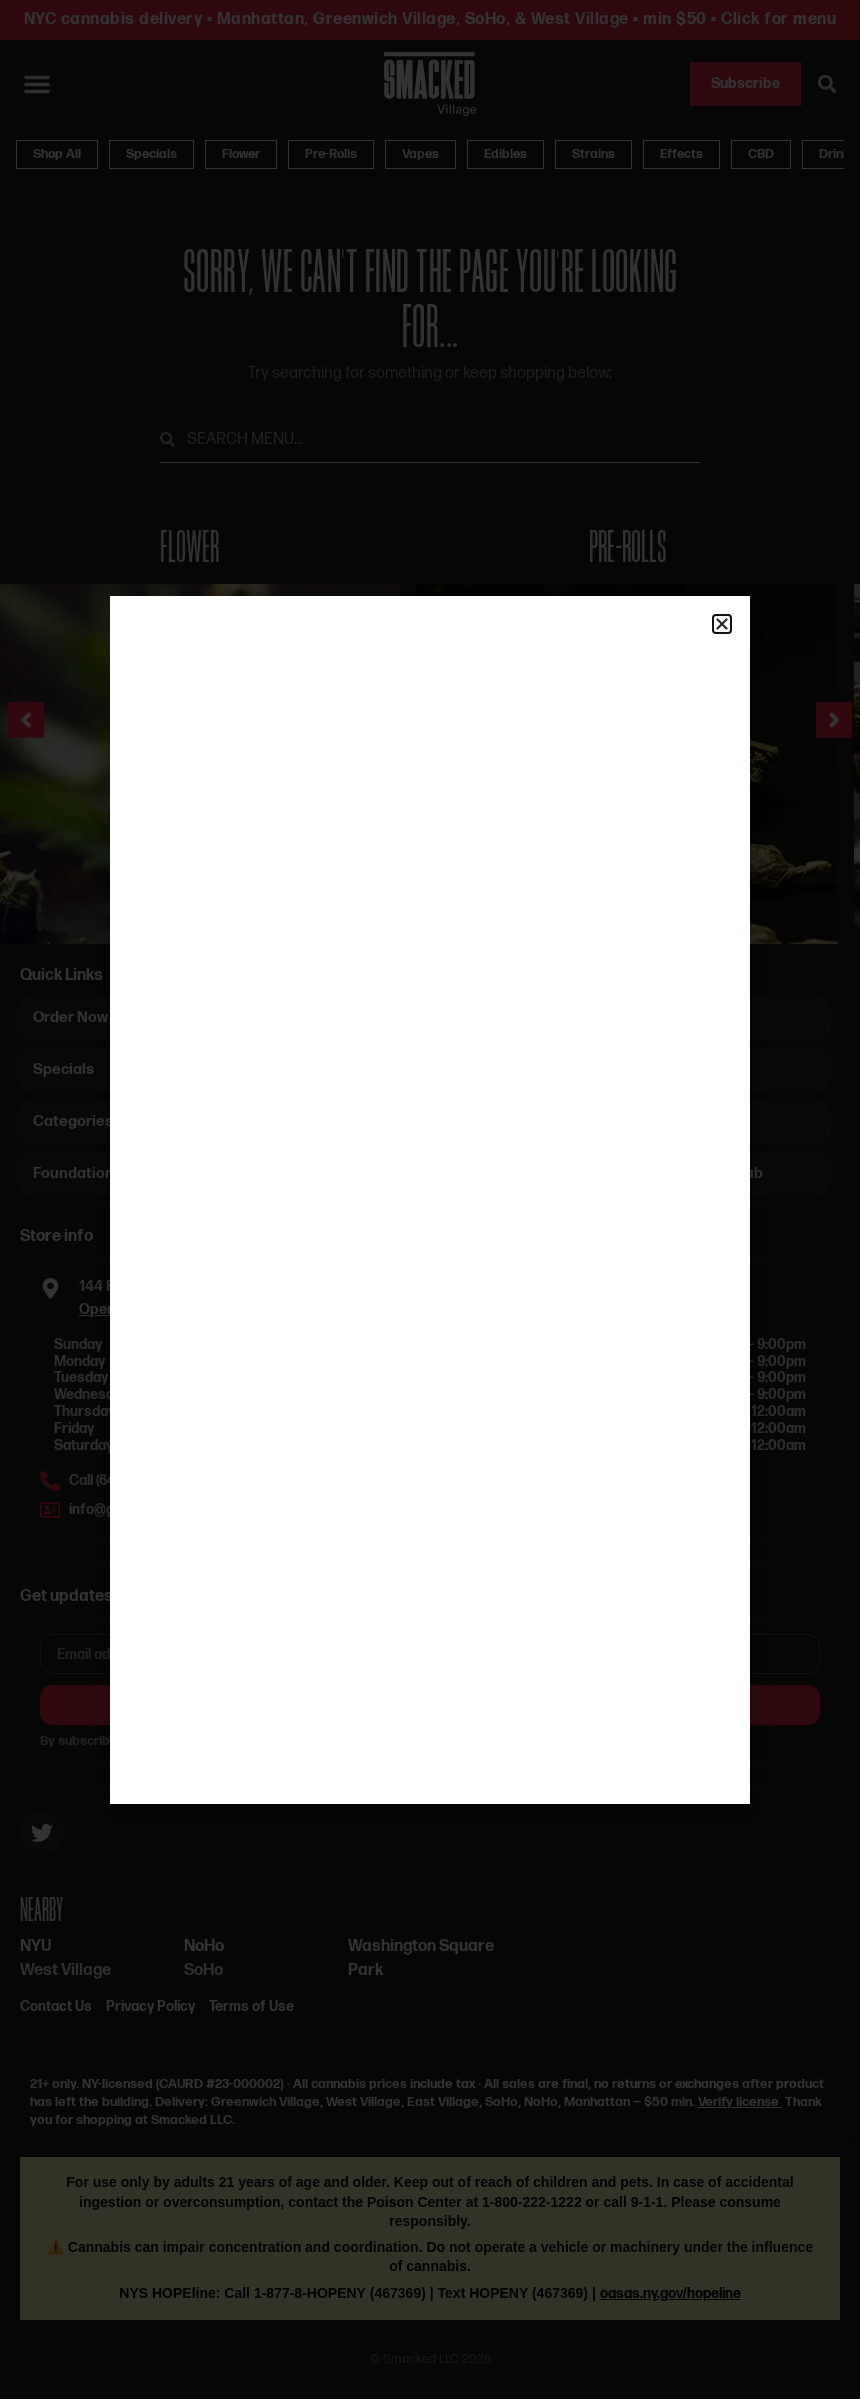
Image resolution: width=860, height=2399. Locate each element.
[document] (430, 1199)
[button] (722, 624)
